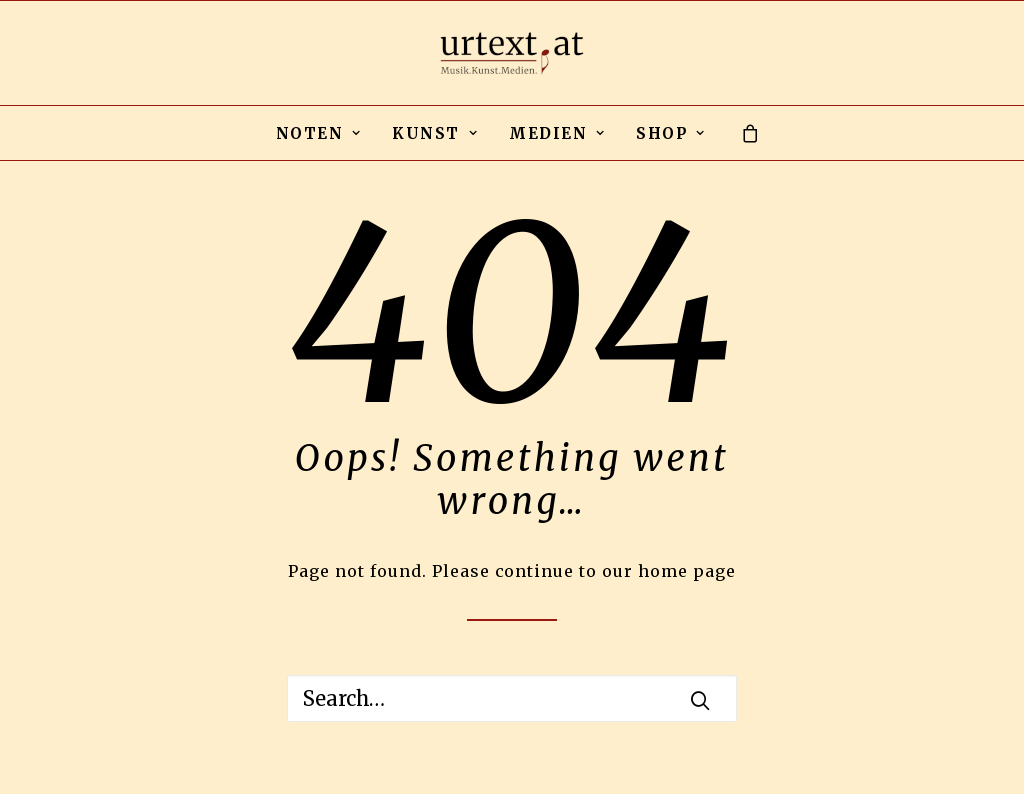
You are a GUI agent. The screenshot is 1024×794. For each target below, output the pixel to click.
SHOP (670, 133)
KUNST (435, 133)
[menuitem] (319, 133)
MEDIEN (557, 133)
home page (687, 571)
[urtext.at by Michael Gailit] (512, 53)
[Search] (512, 698)
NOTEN (319, 133)
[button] (700, 700)
